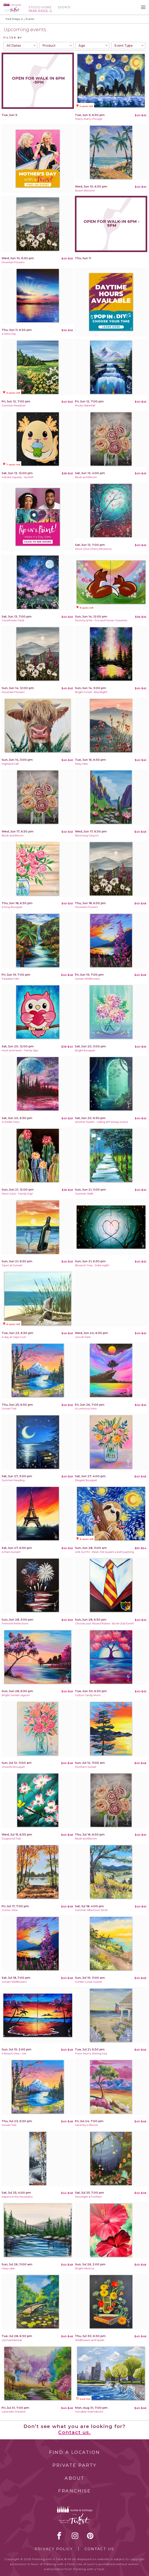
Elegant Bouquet (86, 1480)
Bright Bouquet (85, 1050)
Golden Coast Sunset (88, 1981)
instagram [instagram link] (75, 2535)
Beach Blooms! (85, 190)
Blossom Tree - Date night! (92, 1265)
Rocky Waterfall (85, 405)
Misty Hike (81, 763)
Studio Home (40, 7)
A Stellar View (10, 1121)
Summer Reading (13, 1480)
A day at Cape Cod (14, 1337)
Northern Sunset (85, 1766)
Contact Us (99, 2549)
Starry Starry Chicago (88, 118)
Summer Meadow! (14, 405)
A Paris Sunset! (11, 1551)
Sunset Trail (9, 1408)
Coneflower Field (13, 620)
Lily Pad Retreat (12, 2340)
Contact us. (74, 2432)
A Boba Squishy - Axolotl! (17, 477)
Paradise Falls (10, 978)
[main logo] (12, 4)
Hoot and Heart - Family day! (20, 1050)
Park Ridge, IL (14, 18)
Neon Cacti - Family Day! (17, 1193)
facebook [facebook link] (59, 2535)
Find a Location (74, 2452)
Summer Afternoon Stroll (91, 1910)
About (74, 2478)
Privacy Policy (54, 2549)
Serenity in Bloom (86, 2125)
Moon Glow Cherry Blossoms (93, 548)
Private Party (74, 2465)
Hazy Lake (8, 2268)
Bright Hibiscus (84, 2268)
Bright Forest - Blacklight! (91, 692)
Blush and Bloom (86, 477)
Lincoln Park (83, 1337)
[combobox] (20, 45)
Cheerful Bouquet (13, 1766)
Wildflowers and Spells (89, 2340)
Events (64, 7)
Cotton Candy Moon (88, 1695)
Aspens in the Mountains (17, 2196)
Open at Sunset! (12, 1265)
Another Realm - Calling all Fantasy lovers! (101, 1121)
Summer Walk (84, 1193)
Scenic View (10, 1910)
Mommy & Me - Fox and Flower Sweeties (101, 620)
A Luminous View (86, 1408)
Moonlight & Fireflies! (88, 2196)
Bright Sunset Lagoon (16, 1695)
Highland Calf (10, 763)
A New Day (9, 333)
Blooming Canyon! (87, 835)
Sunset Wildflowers (87, 978)
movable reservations (89, 2411)
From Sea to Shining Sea (91, 2053)
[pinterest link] (90, 2535)
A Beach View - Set (14, 2053)
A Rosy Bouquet (12, 907)
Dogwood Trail (11, 1838)
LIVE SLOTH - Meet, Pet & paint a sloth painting (104, 1551)
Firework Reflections (15, 1623)
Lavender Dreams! (14, 2411)
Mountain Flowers (13, 262)
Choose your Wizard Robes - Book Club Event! (104, 1623)
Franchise (74, 2491)
